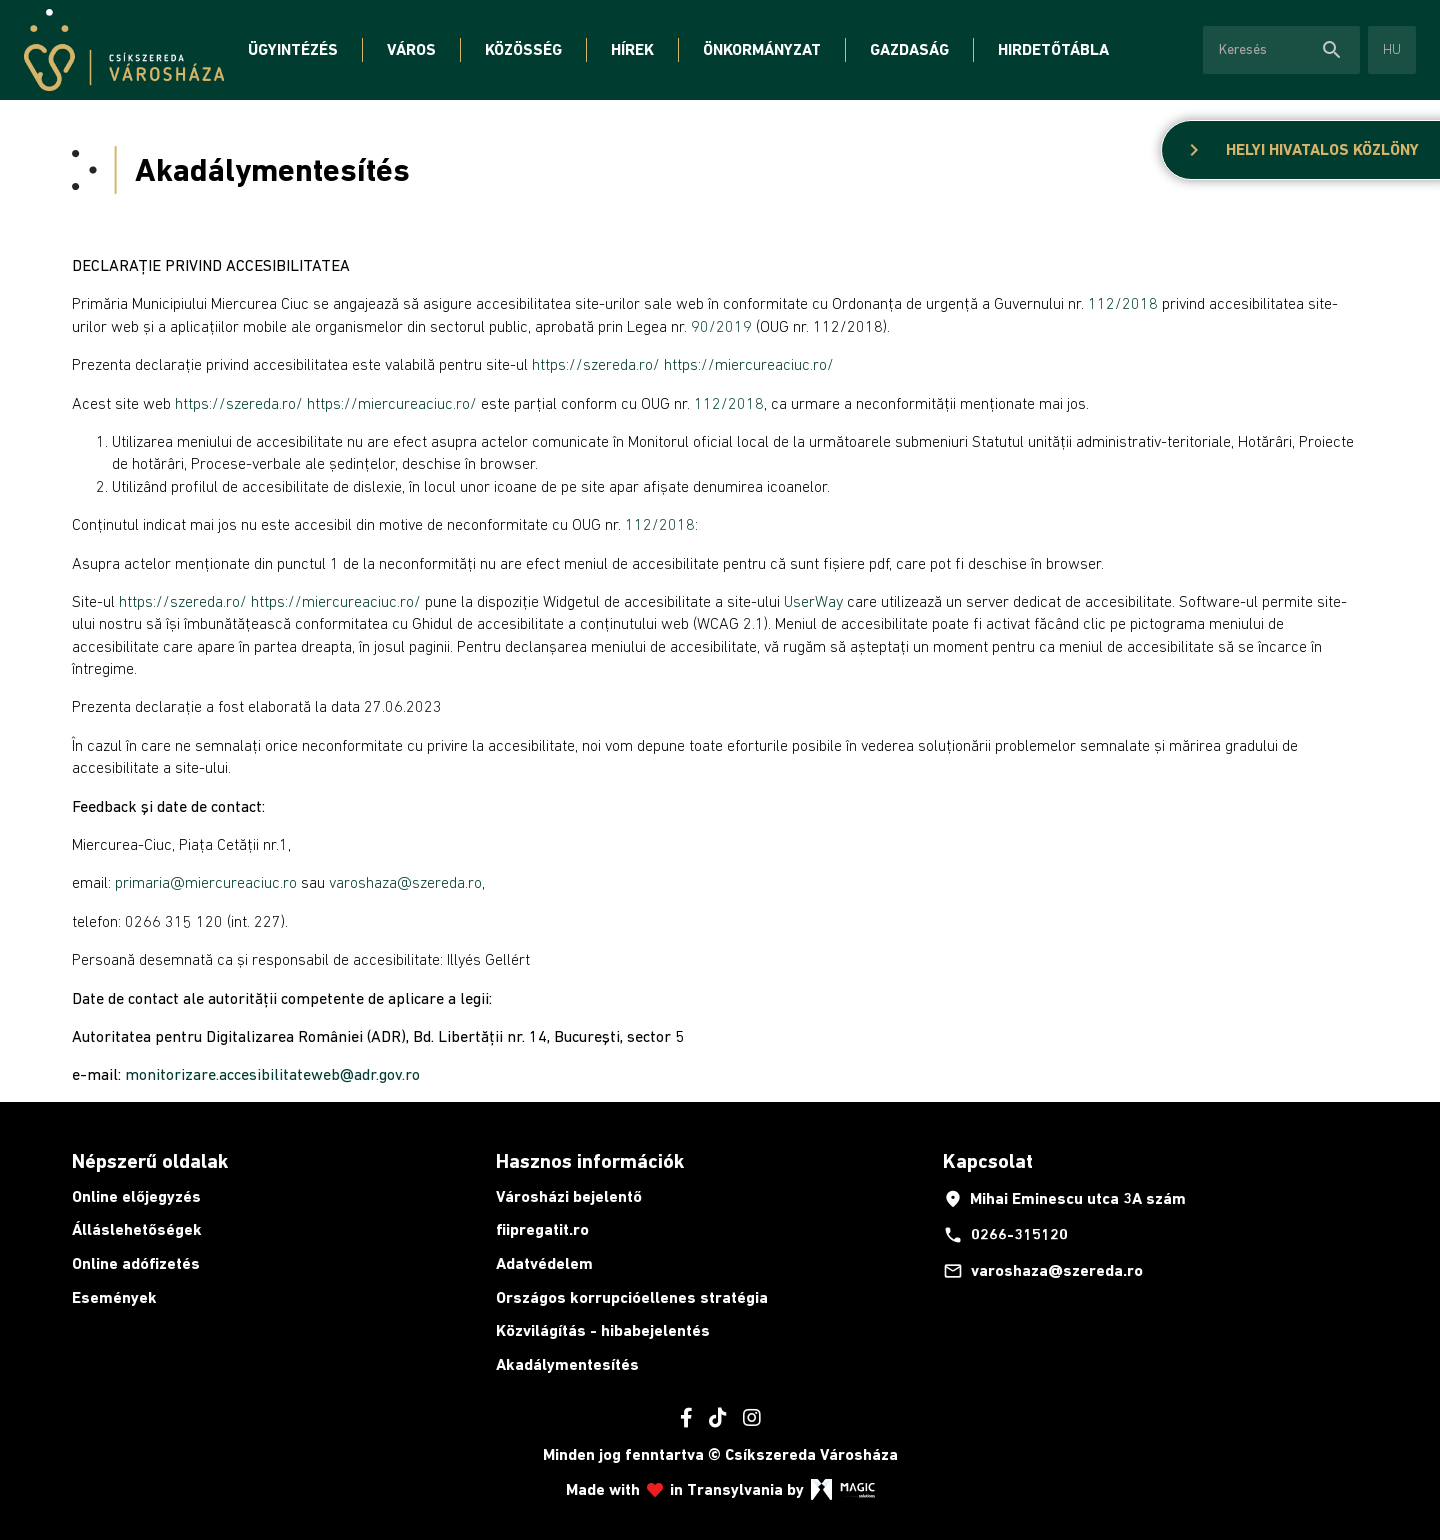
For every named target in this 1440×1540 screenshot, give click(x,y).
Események (114, 1297)
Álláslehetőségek (137, 1229)
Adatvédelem (544, 1263)
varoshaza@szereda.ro (1043, 1271)
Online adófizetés (136, 1263)
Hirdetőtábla (1053, 49)
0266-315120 (1005, 1235)
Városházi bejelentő (569, 1196)
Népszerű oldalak (150, 1161)
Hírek (632, 49)
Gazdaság (909, 49)
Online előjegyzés (136, 1196)
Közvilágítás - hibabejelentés (603, 1330)
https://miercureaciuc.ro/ (749, 364)
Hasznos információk (590, 1161)
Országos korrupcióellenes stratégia (632, 1297)
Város (411, 49)
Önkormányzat (762, 49)
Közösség (523, 49)
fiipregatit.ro (542, 1229)
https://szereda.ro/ (596, 364)
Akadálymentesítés (567, 1364)
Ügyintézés (293, 49)
